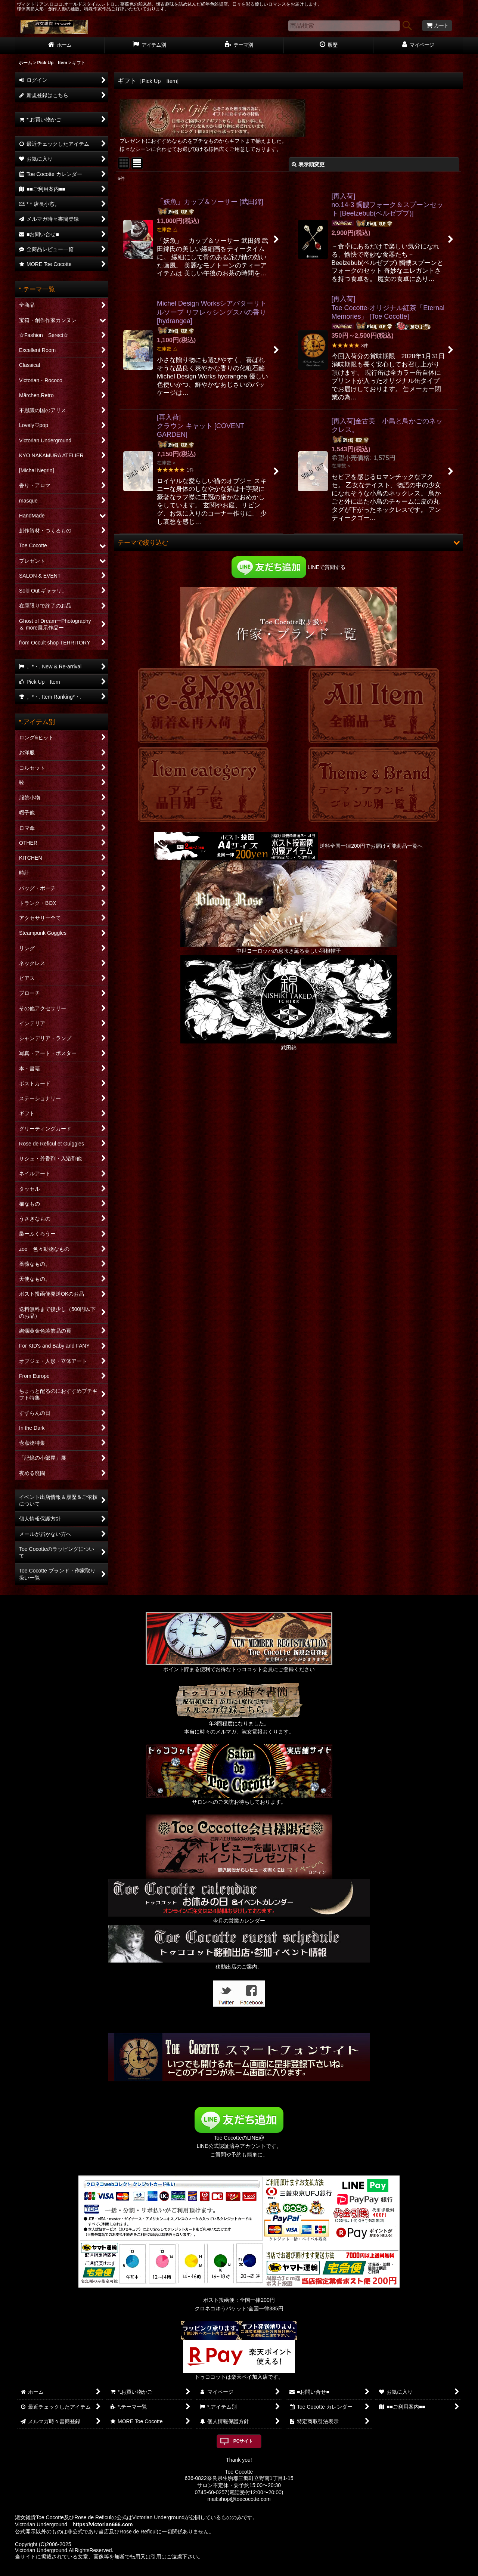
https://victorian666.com (102, 2524)
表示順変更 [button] (308, 164)
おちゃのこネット (227, 2570)
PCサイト (243, 2441)
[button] (288, 542)
